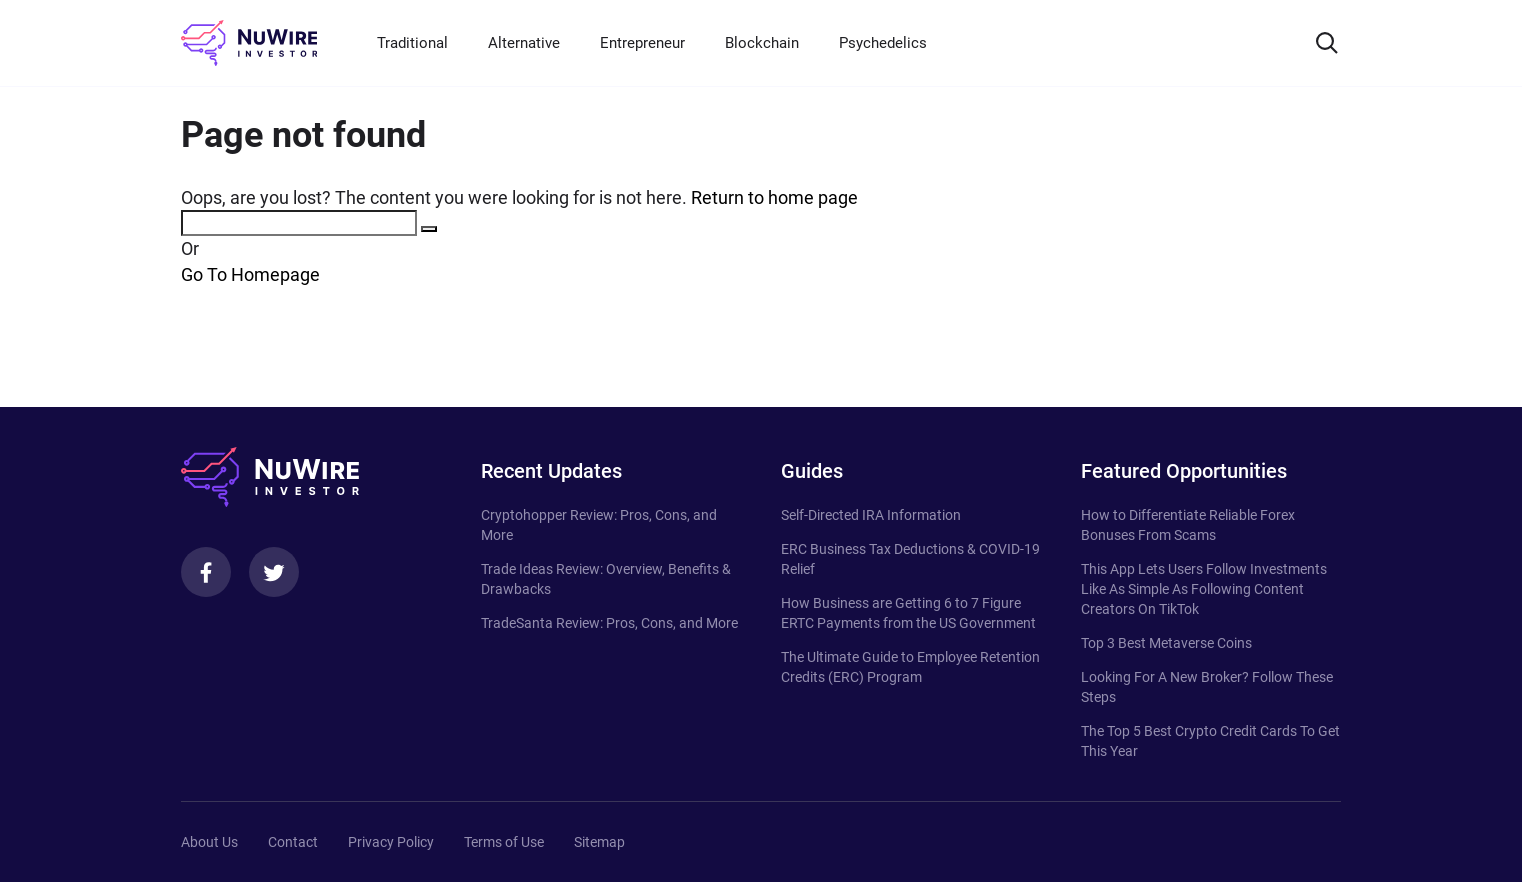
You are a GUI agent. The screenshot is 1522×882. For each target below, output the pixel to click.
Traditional (412, 43)
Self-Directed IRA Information (871, 515)
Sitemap (599, 842)
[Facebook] (206, 572)
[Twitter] (274, 572)
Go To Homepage (250, 274)
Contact (293, 842)
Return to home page (774, 197)
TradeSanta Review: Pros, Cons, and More (609, 623)
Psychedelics (883, 43)
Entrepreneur (642, 43)
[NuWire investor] (249, 43)
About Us (209, 842)
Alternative (524, 43)
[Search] (1327, 43)
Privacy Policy (391, 842)
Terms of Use (504, 842)
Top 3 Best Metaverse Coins (1166, 643)
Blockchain (762, 43)
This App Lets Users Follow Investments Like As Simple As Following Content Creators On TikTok (1204, 589)
